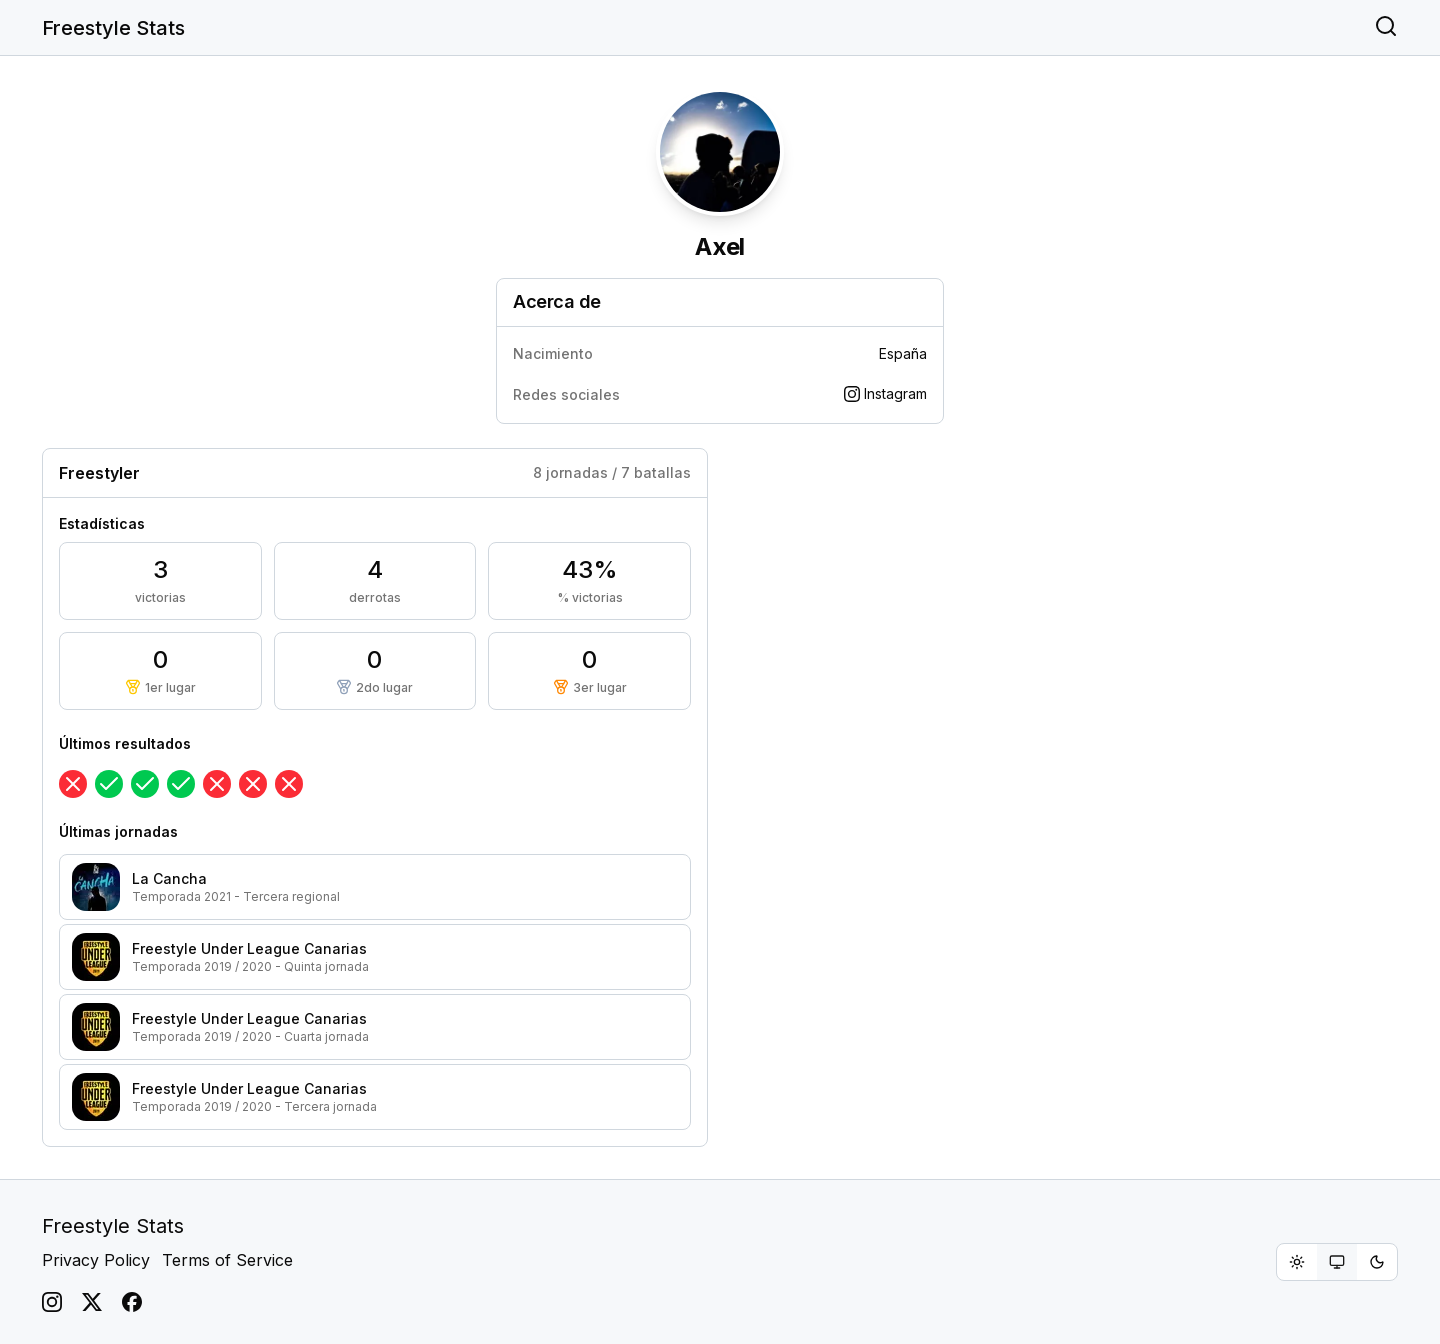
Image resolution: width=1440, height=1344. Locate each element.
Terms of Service (227, 1260)
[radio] (1297, 1262)
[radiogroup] (1337, 1262)
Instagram (885, 393)
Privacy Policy (96, 1260)
